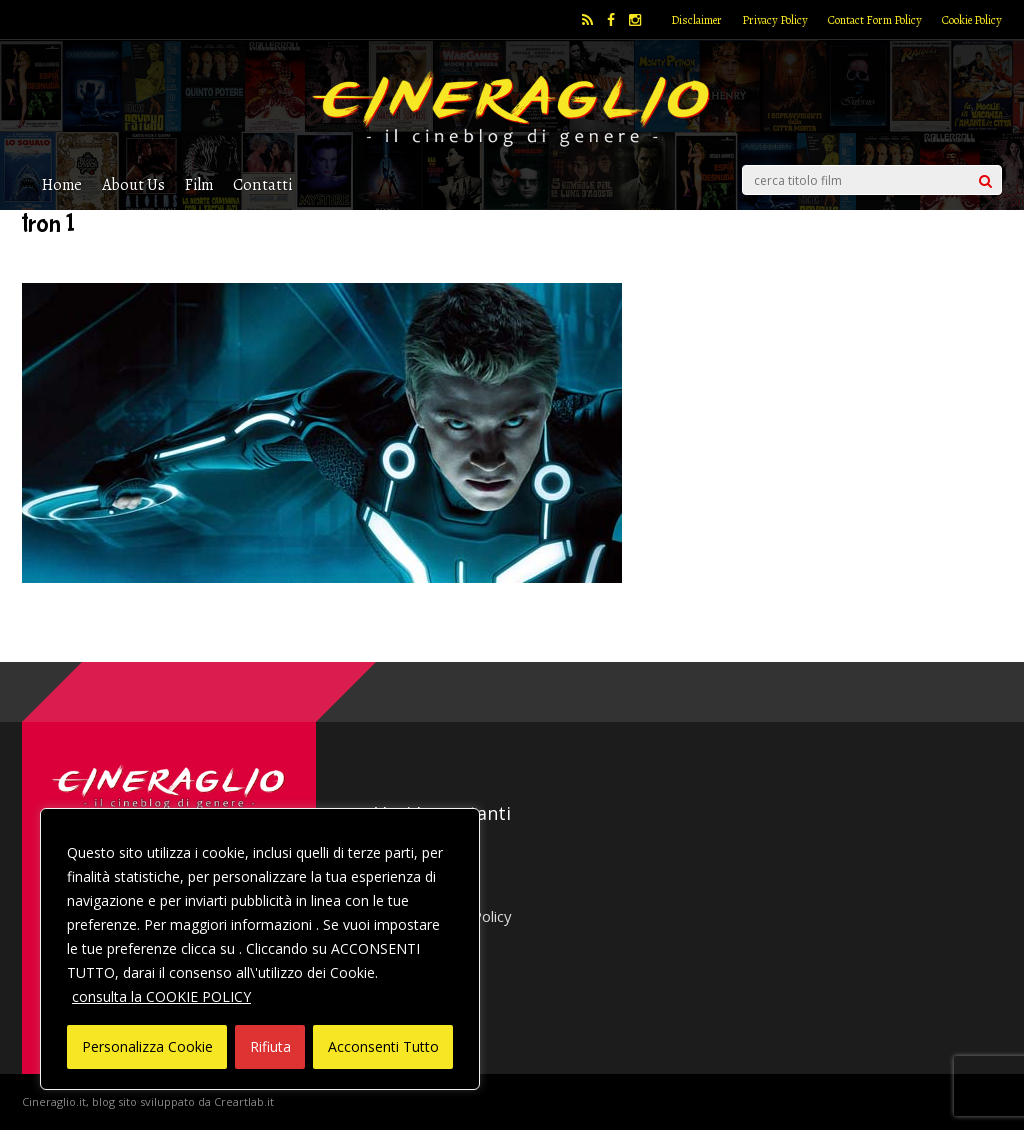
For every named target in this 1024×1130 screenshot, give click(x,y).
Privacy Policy (775, 20)
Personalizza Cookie (147, 1046)
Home (62, 184)
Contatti (262, 184)
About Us (133, 184)
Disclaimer (696, 20)
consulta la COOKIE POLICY (161, 996)
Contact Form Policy (875, 20)
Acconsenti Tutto (383, 1046)
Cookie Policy (972, 20)
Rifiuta (270, 1046)
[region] (260, 949)
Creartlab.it (244, 1101)
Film (199, 184)
